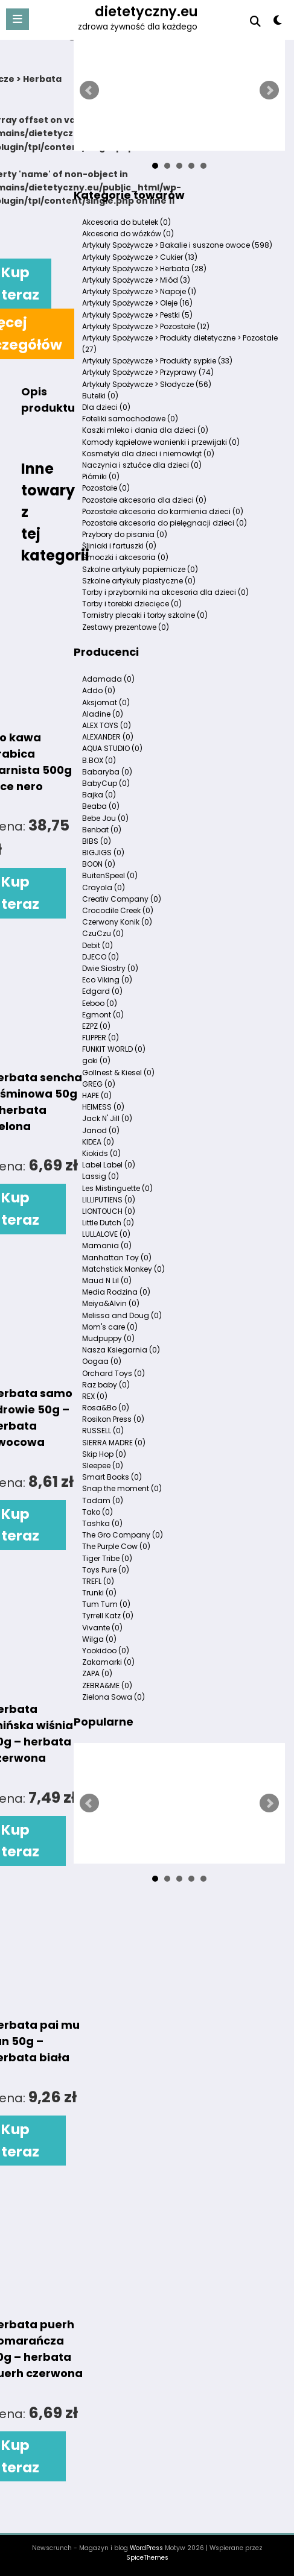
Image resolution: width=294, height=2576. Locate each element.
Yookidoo (105, 1650)
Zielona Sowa (113, 1697)
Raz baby (106, 1385)
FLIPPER (100, 1037)
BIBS (96, 841)
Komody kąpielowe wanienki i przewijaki (161, 442)
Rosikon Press (113, 1419)
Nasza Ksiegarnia (121, 1350)
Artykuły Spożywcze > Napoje (139, 291)
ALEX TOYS (106, 725)
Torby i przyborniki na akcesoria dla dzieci (165, 592)
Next (269, 90)
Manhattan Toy (117, 1257)
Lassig (100, 1176)
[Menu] (17, 19)
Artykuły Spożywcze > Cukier (139, 257)
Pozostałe (106, 488)
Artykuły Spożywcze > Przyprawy (148, 372)
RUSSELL (103, 1430)
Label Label (108, 1165)
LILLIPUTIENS (108, 1200)
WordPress (146, 2547)
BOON (98, 864)
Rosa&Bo (105, 1408)
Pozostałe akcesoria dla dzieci (144, 500)
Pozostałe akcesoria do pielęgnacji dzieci (164, 523)
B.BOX (99, 760)
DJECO (100, 957)
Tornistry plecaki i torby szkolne (145, 615)
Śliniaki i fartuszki (119, 546)
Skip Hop (104, 1454)
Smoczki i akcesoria (125, 557)
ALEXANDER (107, 737)
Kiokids (101, 1153)
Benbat (101, 830)
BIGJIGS (103, 852)
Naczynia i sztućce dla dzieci (142, 465)
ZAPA (97, 1673)
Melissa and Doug (122, 1315)
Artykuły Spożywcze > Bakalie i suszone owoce (177, 245)
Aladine (102, 714)
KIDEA (98, 1142)
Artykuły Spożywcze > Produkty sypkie (157, 361)
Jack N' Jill (107, 1118)
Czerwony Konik (117, 922)
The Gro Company (122, 1535)
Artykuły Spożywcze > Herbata (144, 268)
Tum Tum (106, 1604)
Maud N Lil (107, 1280)
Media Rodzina (116, 1292)
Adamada (108, 679)
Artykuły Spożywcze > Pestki (137, 315)
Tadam (102, 1500)
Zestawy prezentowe (125, 627)
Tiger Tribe (107, 1558)
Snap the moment (122, 1488)
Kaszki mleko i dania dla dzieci (145, 430)
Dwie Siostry (110, 968)
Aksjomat (106, 702)
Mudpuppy (108, 1338)
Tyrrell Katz (107, 1615)
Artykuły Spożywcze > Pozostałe (145, 326)
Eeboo (99, 1003)
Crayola (103, 887)
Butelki (100, 396)
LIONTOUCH (108, 1211)
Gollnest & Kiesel (118, 1072)
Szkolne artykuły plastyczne (139, 581)
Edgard (102, 991)
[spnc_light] (277, 22)
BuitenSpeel (110, 875)
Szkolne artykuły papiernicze (140, 569)
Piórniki (101, 476)
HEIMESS (103, 1107)
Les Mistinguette (117, 1188)
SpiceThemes (147, 2557)
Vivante (102, 1628)
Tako (97, 1512)
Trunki (99, 1593)
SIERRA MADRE (113, 1442)
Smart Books (112, 1477)
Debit (97, 945)
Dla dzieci (106, 407)
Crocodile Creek (117, 910)
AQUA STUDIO (112, 748)
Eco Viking (107, 980)
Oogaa (101, 1361)
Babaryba (107, 772)
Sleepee (102, 1465)
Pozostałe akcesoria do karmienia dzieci (162, 511)
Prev (89, 90)
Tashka (102, 1523)
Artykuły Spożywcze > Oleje (137, 303)
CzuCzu (103, 933)
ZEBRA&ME (107, 1685)
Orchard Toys (113, 1373)
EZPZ (96, 1026)
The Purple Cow (116, 1546)
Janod (101, 1130)
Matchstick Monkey (123, 1269)
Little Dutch (108, 1222)
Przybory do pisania (124, 534)
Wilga (99, 1639)
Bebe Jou (105, 818)
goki (96, 1060)
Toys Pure (105, 1570)
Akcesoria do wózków (128, 233)
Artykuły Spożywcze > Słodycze (146, 384)
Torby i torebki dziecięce (132, 603)
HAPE (97, 1095)
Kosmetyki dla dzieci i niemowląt (148, 453)
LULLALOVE (106, 1234)
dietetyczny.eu (146, 11)
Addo (98, 690)
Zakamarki (108, 1662)
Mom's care (110, 1327)
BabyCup (106, 783)
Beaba (101, 806)
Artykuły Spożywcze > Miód (136, 280)
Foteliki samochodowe (130, 418)
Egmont (103, 1015)
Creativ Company (121, 899)
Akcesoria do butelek (126, 222)
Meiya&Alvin (110, 1303)
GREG (98, 1084)
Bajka (99, 795)
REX (94, 1396)
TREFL (98, 1581)
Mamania (107, 1245)
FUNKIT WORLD (113, 1049)
